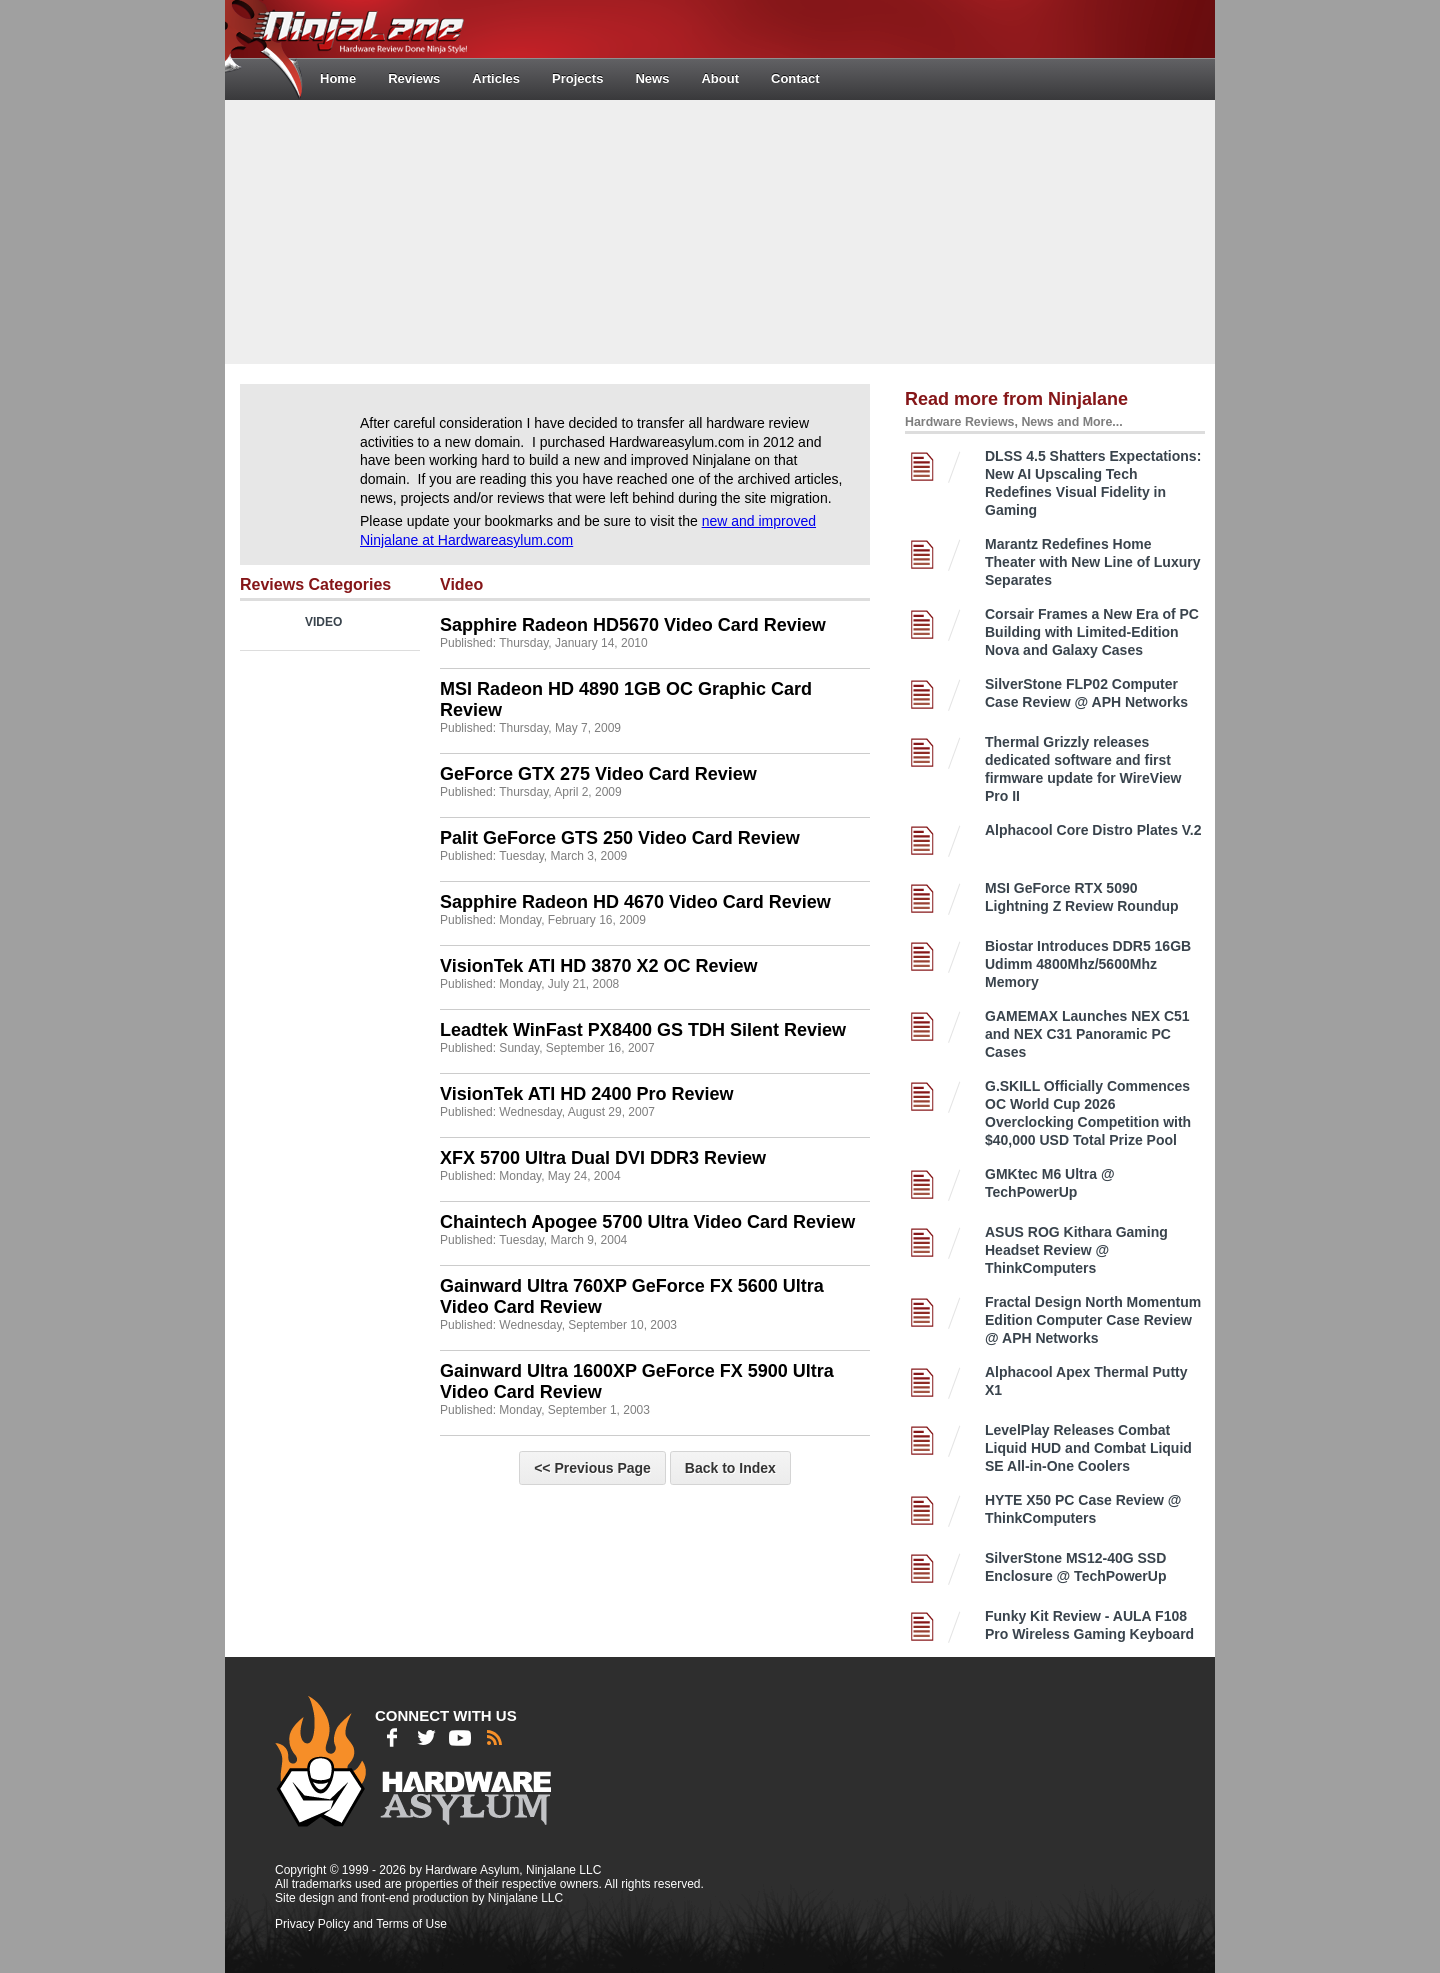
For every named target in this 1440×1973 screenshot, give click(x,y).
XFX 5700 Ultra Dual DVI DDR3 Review (603, 1158)
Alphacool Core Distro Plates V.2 (1093, 830)
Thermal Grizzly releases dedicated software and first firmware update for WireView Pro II (1083, 769)
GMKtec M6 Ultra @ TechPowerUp (1050, 1183)
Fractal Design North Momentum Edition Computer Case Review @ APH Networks (1093, 1320)
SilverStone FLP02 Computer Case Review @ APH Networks (1086, 693)
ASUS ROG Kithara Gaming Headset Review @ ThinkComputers (1076, 1250)
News (652, 78)
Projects (577, 78)
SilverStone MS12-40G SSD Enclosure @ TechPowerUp (1075, 1567)
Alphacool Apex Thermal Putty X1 (1086, 1381)
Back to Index (730, 1468)
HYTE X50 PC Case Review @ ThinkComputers (1083, 1509)
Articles (496, 78)
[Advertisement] (720, 230)
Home (338, 78)
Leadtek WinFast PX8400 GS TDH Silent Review (643, 1030)
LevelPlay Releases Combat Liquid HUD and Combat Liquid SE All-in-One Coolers (1088, 1448)
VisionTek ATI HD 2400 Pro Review (586, 1094)
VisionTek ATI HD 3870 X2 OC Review (598, 966)
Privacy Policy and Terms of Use (361, 1924)
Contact (795, 78)
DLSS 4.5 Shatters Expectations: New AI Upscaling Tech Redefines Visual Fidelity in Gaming (1093, 483)
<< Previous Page (592, 1468)
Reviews (414, 78)
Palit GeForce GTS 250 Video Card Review (620, 838)
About (720, 78)
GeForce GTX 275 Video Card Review (598, 774)
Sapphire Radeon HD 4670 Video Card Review (635, 902)
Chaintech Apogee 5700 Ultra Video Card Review (647, 1222)
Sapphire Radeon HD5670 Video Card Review (633, 625)
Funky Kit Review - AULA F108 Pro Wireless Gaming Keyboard (1089, 1625)
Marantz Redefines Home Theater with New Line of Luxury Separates (1092, 562)
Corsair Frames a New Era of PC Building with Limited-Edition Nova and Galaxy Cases (1092, 632)
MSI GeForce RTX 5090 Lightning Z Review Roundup (1082, 897)
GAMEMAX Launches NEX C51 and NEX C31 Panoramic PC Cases (1087, 1034)
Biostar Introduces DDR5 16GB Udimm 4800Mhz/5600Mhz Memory (1088, 964)
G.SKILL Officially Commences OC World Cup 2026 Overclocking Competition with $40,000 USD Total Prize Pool (1088, 1113)
